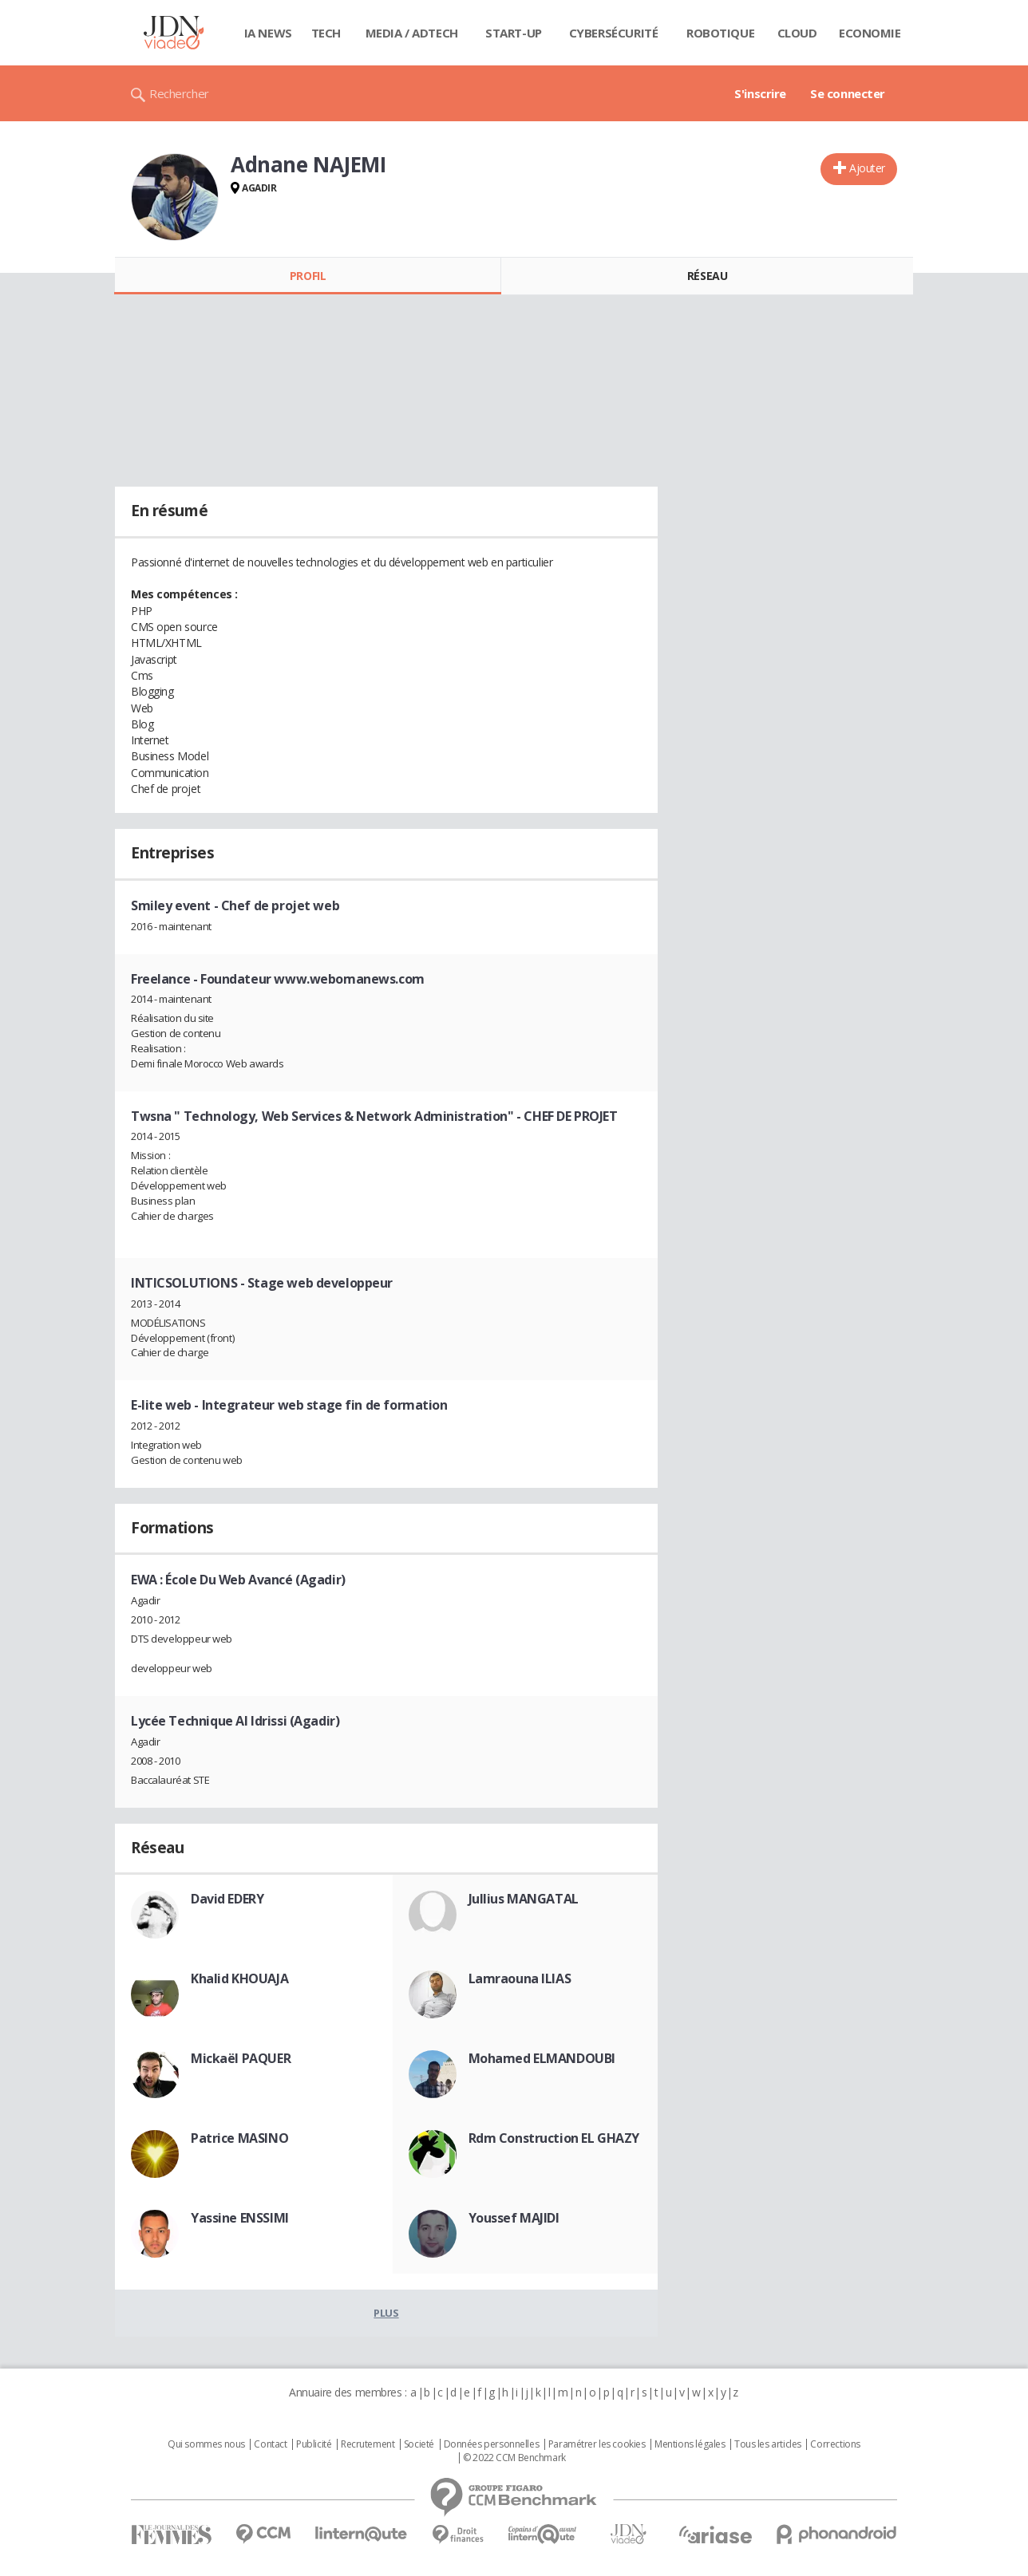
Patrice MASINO (239, 2138)
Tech (326, 33)
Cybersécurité (613, 33)
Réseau (707, 275)
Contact (270, 2444)
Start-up (513, 33)
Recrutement (367, 2444)
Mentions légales (689, 2444)
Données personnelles (492, 2444)
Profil (308, 275)
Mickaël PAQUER (241, 2058)
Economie (870, 33)
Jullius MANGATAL (524, 1898)
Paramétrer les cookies (597, 2444)
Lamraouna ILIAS (520, 1978)
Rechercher (179, 93)
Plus (386, 2313)
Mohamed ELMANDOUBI (542, 2058)
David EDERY (227, 1898)
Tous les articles (767, 2444)
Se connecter (847, 93)
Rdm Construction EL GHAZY (554, 2138)
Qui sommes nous (206, 2444)
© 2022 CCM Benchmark (514, 2458)
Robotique (720, 33)
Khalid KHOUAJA (239, 1978)
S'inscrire (760, 93)
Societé (419, 2444)
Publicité (313, 2444)
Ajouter (867, 168)
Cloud (797, 33)
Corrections (835, 2444)
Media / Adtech (412, 33)
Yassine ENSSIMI (240, 2218)
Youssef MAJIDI (514, 2218)
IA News (268, 33)
